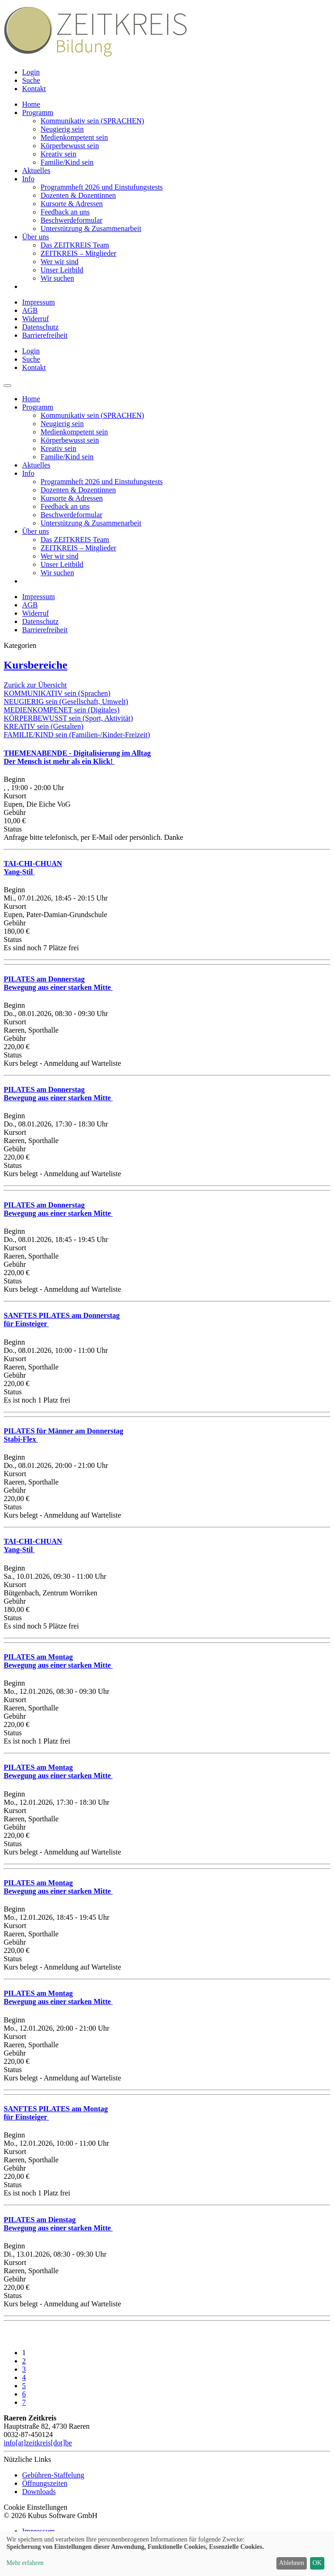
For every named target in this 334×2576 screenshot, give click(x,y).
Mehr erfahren (24, 2562)
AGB (30, 310)
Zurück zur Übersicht (35, 685)
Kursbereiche (35, 665)
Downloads (39, 2491)
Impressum (38, 302)
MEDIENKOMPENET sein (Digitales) (61, 710)
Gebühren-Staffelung (53, 2475)
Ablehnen (291, 2562)
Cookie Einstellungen (35, 2507)
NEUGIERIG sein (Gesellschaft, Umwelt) (66, 701)
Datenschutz (40, 327)
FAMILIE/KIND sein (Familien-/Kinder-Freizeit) (77, 735)
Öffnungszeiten (44, 2483)
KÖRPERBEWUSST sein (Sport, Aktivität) (68, 718)
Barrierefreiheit (45, 335)
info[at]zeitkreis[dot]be (38, 2443)
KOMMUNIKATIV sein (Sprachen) (57, 693)
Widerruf (35, 319)
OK (317, 2562)
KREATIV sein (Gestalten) (43, 726)
